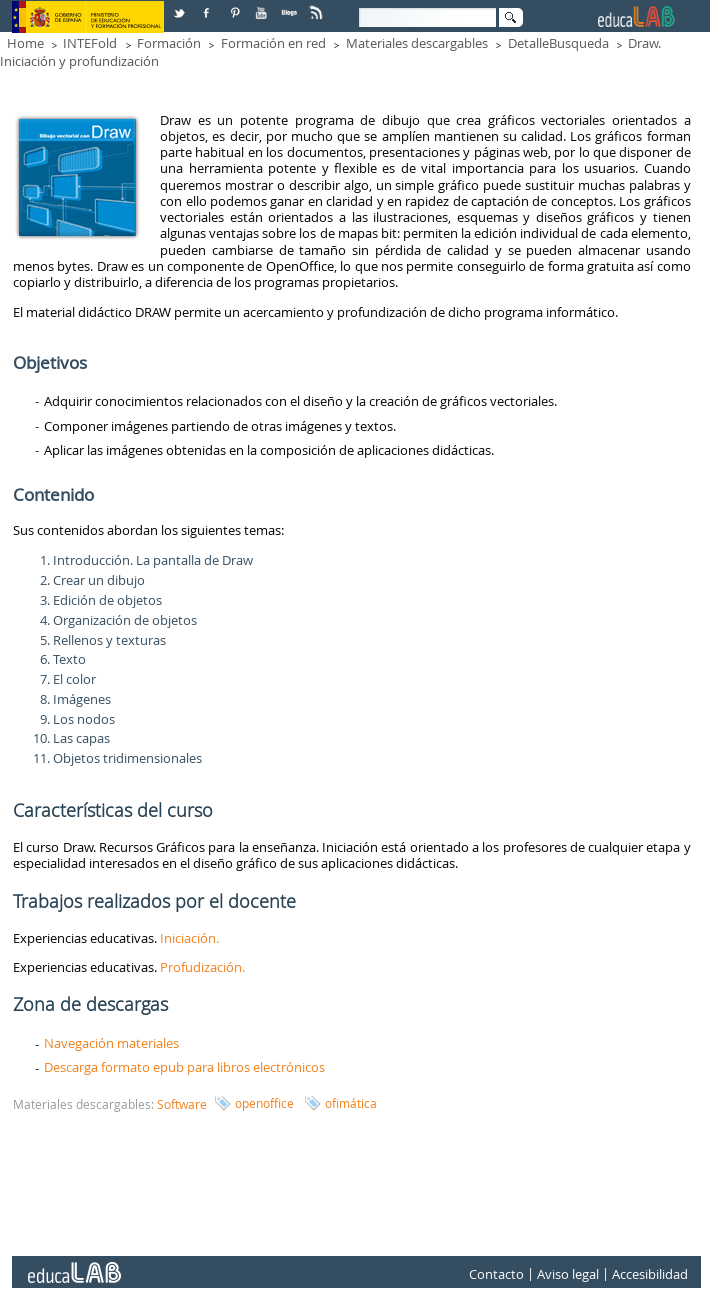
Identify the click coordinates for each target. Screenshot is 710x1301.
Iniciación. (191, 938)
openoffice (264, 1103)
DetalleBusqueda (558, 43)
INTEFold (90, 43)
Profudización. (202, 967)
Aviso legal (568, 1274)
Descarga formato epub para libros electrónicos (184, 1067)
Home (25, 43)
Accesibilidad (650, 1274)
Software (182, 1104)
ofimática (351, 1103)
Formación (169, 43)
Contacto (496, 1274)
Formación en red (273, 43)
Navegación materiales (111, 1043)
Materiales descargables (417, 43)
